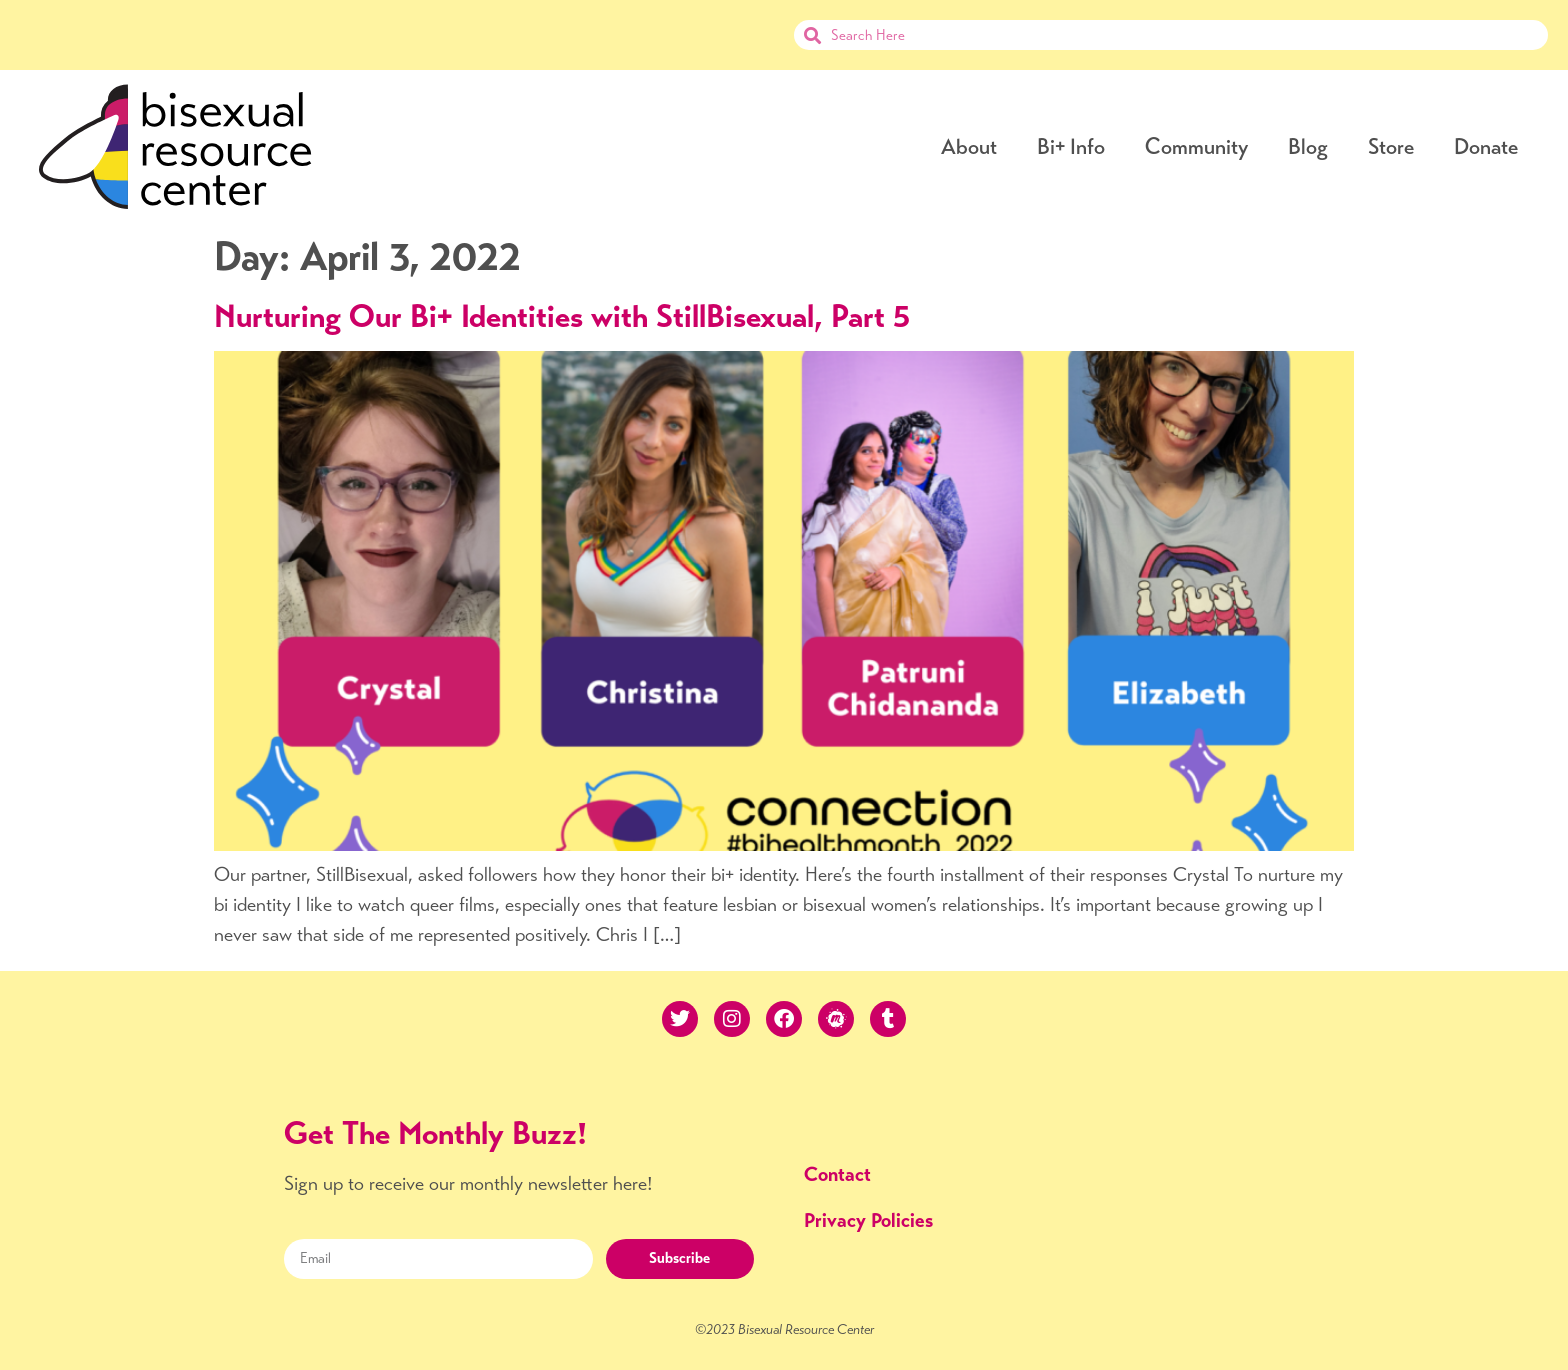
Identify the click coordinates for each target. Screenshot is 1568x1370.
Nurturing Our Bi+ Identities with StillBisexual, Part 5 (562, 316)
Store (1391, 146)
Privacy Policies (868, 1220)
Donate (1486, 146)
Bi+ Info (1071, 146)
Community (1196, 146)
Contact (837, 1174)
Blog (1308, 146)
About (969, 146)
